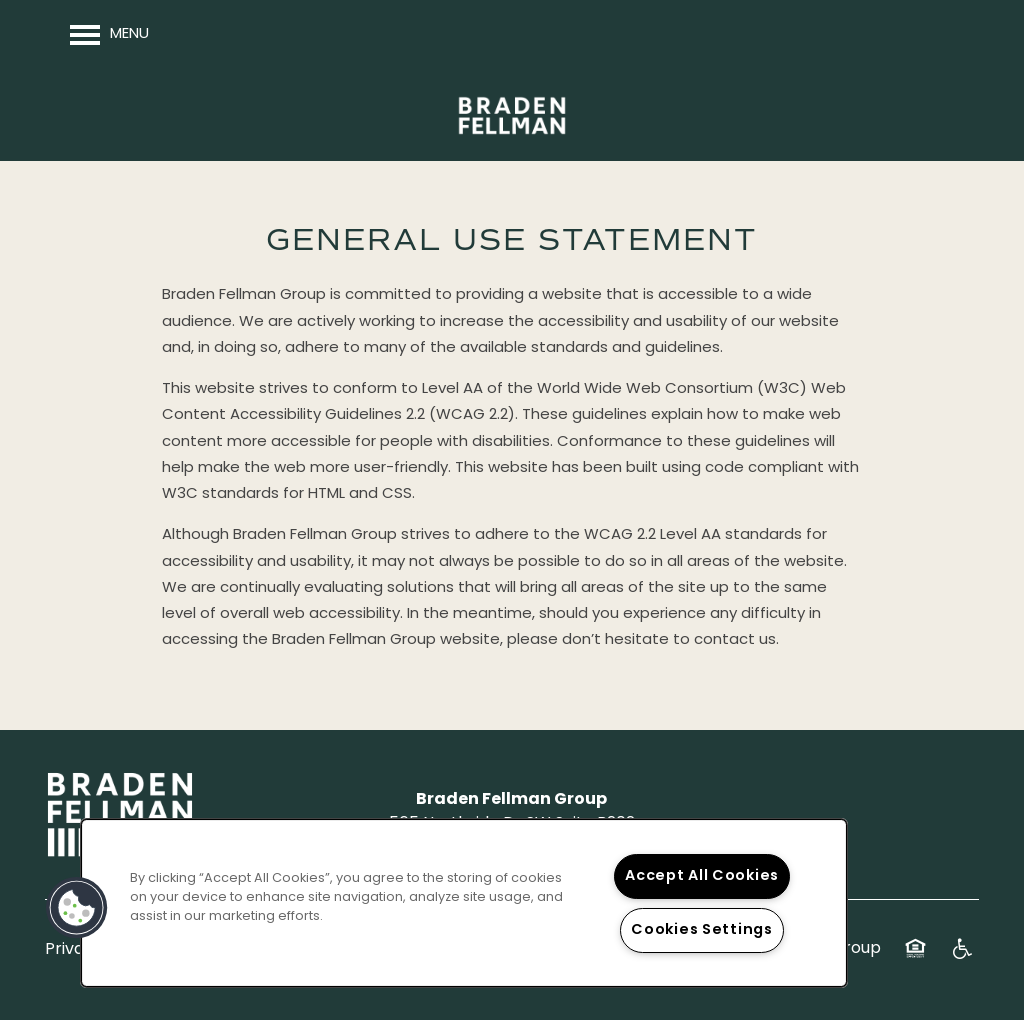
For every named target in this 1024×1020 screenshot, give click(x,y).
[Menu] (109, 35)
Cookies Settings (702, 930)
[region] (464, 903)
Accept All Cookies (702, 876)
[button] (77, 908)
